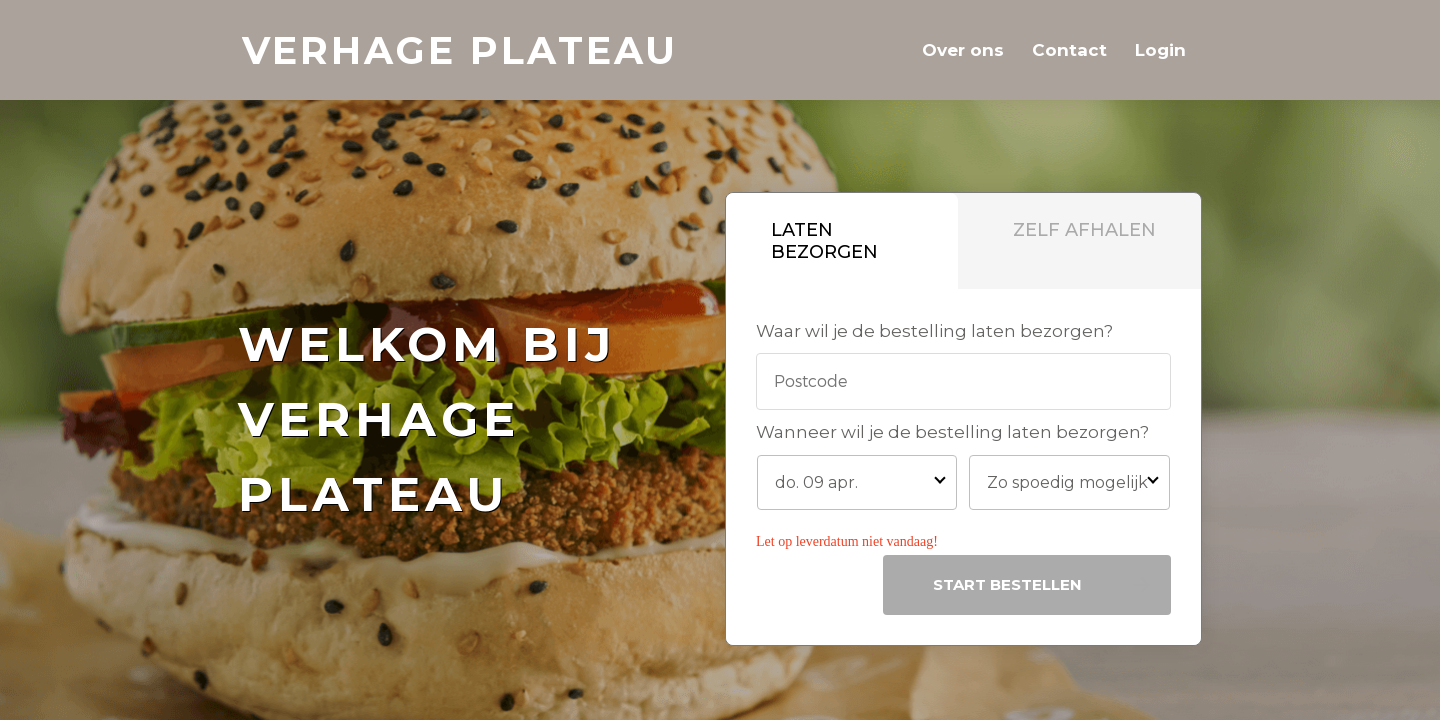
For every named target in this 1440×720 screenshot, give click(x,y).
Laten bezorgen (824, 241)
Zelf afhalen (1084, 230)
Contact (1069, 50)
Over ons (963, 50)
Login (1160, 50)
